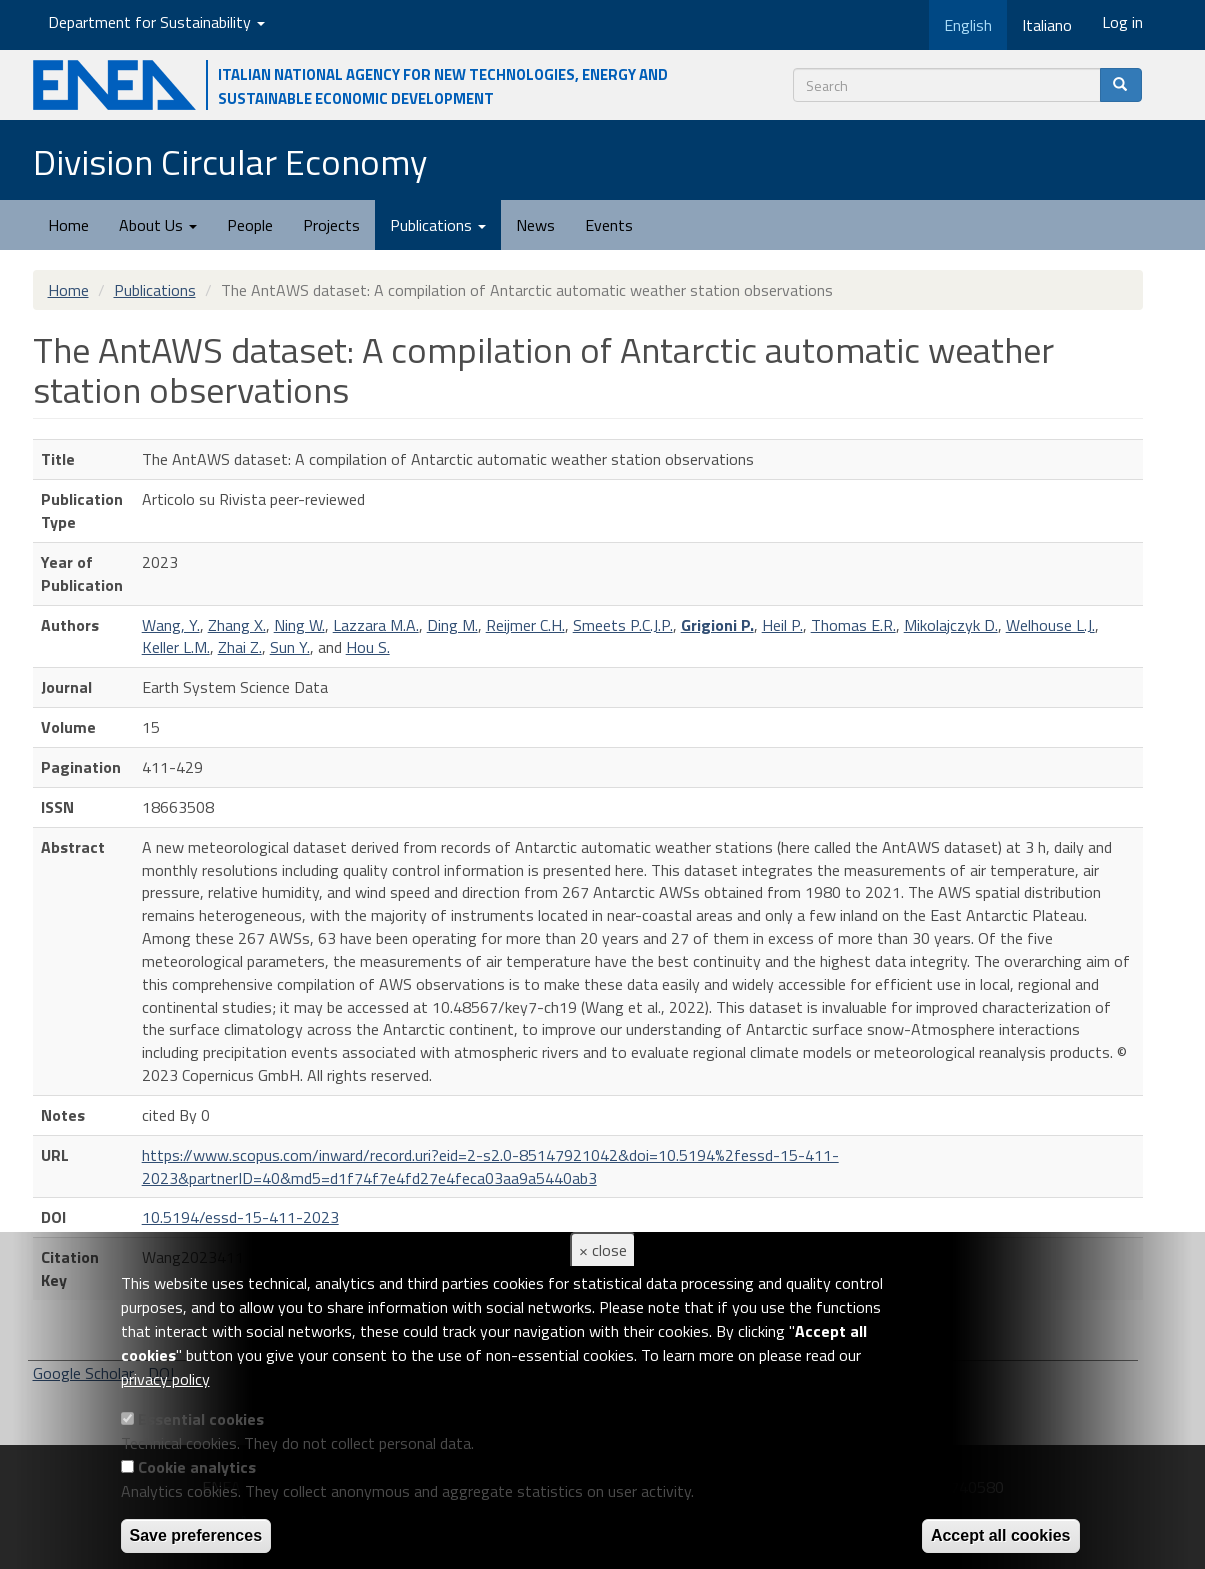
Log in (1122, 22)
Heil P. (782, 625)
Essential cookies (201, 1419)
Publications (438, 225)
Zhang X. (237, 625)
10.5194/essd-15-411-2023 (240, 1217)
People (250, 225)
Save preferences (196, 1535)
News (535, 225)
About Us (158, 225)
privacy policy (165, 1379)
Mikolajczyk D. (951, 625)
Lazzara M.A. (376, 625)
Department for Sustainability (156, 22)
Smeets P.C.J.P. (623, 625)
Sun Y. (290, 647)
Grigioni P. (717, 625)
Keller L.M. (176, 647)
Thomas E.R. (853, 625)
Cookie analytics (197, 1467)
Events (609, 225)
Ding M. (452, 625)
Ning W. (299, 625)
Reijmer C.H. (525, 625)
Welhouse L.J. (1050, 625)
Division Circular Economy (230, 161)
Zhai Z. (240, 647)
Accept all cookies (1001, 1535)
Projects (331, 225)
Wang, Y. (171, 625)
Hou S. (368, 647)
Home (68, 225)
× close (603, 1250)
